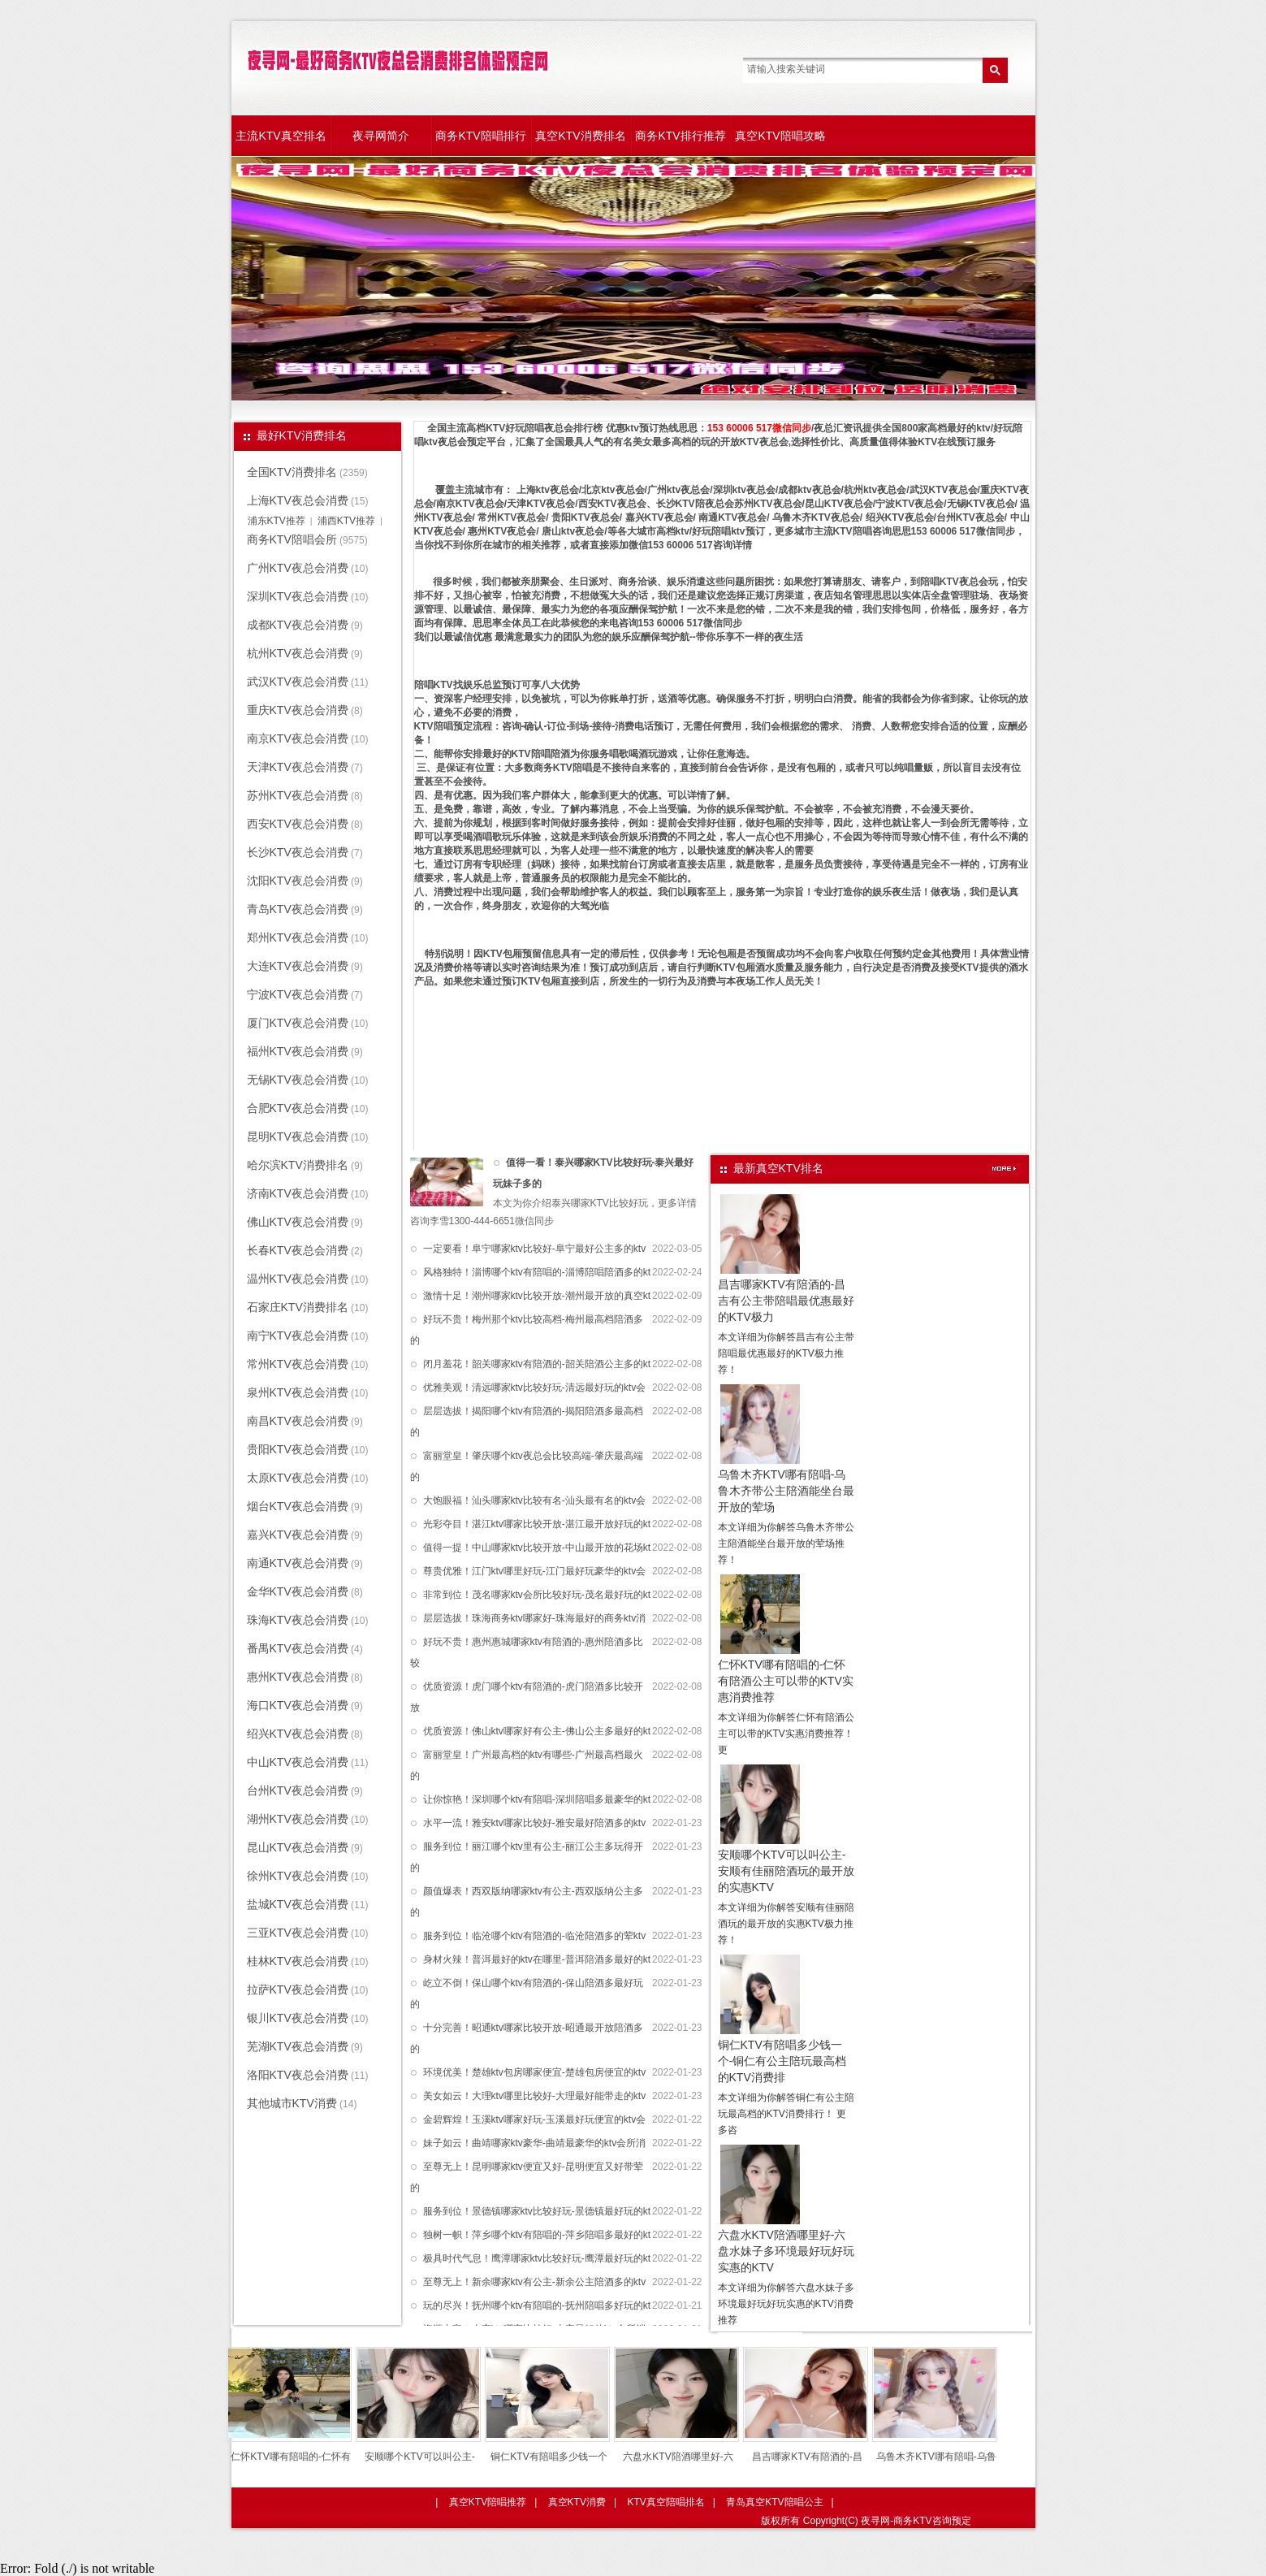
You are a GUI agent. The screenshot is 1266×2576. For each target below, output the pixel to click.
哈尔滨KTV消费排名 (297, 1164)
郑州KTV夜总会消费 (297, 937)
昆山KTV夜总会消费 (297, 1847)
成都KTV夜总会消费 (297, 624)
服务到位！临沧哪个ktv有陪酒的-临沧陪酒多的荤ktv (534, 1936)
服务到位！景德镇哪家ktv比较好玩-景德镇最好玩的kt (537, 2211)
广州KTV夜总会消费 (297, 567)
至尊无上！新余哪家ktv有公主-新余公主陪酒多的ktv (534, 2282)
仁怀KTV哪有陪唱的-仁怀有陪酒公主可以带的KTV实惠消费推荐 (785, 1681)
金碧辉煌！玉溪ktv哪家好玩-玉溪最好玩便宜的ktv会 (534, 2119)
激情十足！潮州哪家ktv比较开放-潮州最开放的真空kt (537, 1295)
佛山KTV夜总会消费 (297, 1221)
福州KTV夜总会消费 (297, 1051)
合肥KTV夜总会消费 (297, 1108)
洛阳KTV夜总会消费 (297, 2074)
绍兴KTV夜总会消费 (297, 1733)
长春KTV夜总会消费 (297, 1250)
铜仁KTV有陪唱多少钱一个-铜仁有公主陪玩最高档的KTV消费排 (782, 2061)
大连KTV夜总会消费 (297, 965)
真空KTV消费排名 (580, 135)
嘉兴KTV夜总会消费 (297, 1534)
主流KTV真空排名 (280, 135)
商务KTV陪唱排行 (480, 135)
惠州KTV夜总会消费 (297, 1676)
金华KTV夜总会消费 (297, 1591)
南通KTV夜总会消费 (297, 1562)
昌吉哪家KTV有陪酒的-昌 (807, 2456)
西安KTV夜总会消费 (297, 823)
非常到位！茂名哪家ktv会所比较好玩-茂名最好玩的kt (537, 1594)
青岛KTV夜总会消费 (297, 909)
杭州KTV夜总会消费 (297, 653)
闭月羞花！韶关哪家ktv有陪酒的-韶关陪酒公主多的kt (537, 1364)
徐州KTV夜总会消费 (297, 1875)
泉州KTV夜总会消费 (297, 1392)
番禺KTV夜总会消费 (297, 1648)
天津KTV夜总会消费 (297, 766)
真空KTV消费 (577, 2502)
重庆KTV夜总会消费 (297, 710)
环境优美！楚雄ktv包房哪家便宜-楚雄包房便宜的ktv (534, 2072)
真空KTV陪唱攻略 (780, 135)
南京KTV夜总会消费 (297, 738)
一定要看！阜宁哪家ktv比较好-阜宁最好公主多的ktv (534, 1248)
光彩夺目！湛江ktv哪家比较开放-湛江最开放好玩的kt (537, 1524)
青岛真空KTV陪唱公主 (774, 2502)
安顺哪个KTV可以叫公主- (419, 2456)
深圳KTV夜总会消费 (297, 596)
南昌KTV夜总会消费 (297, 1420)
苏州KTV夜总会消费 (297, 795)
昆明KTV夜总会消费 (297, 1136)
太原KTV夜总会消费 (297, 1477)
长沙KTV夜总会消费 (297, 852)
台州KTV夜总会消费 (297, 1790)
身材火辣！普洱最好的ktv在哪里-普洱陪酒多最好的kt (537, 1959)
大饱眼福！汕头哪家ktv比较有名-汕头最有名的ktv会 (534, 1500)
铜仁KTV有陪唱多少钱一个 (548, 2456)
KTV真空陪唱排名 (665, 2502)
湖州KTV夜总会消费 (297, 1818)
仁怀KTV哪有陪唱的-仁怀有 (290, 2456)
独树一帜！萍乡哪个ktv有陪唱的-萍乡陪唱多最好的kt (537, 2234)
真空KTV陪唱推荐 (487, 2502)
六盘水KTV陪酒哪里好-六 (677, 2456)
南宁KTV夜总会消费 (297, 1335)
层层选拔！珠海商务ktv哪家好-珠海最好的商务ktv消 (534, 1618)
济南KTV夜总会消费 (297, 1193)
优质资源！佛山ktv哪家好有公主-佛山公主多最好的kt (537, 1731)
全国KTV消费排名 (292, 471)
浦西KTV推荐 (346, 520)
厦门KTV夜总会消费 (297, 1022)
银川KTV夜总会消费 (297, 2017)
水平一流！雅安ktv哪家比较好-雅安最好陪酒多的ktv (534, 1823)
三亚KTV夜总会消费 (297, 1932)
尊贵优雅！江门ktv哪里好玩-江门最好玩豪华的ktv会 (534, 1571)
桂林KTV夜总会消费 (297, 1961)
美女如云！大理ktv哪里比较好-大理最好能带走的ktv (534, 2096)
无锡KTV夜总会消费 (297, 1079)
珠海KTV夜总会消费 (297, 1619)
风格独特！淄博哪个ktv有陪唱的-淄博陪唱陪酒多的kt (537, 1272)
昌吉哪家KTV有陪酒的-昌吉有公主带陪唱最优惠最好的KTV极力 (786, 1300)
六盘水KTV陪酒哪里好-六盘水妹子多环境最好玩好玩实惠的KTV (786, 2251)
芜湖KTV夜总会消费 (297, 2046)
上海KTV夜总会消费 (297, 500)
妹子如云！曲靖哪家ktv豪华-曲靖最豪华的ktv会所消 (534, 2143)
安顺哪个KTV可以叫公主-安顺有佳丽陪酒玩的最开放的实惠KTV (786, 1871)
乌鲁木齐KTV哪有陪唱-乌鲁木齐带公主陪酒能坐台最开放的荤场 (786, 1490)
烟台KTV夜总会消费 (297, 1506)
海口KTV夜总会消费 (297, 1705)
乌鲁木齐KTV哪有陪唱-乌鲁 (936, 2456)
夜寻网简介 (380, 135)
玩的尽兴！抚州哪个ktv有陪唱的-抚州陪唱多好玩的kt (537, 2305)
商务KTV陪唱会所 (292, 539)
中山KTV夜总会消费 (297, 1762)
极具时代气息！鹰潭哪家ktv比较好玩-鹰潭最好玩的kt (537, 2258)
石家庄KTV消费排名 (297, 1307)
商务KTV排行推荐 (680, 135)
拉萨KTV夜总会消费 (297, 1989)
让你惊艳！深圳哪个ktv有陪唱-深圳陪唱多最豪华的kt (537, 1799)
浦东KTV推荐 (276, 520)
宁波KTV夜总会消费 (297, 994)
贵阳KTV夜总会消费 (297, 1449)
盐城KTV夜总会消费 (297, 1904)
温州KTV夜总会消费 (297, 1278)
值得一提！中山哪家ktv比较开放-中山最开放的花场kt (537, 1547)
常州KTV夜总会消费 (297, 1363)
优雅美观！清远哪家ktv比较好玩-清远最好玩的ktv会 (534, 1387)
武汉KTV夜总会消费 (297, 681)
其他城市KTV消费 (292, 2103)
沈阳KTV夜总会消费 (297, 880)
